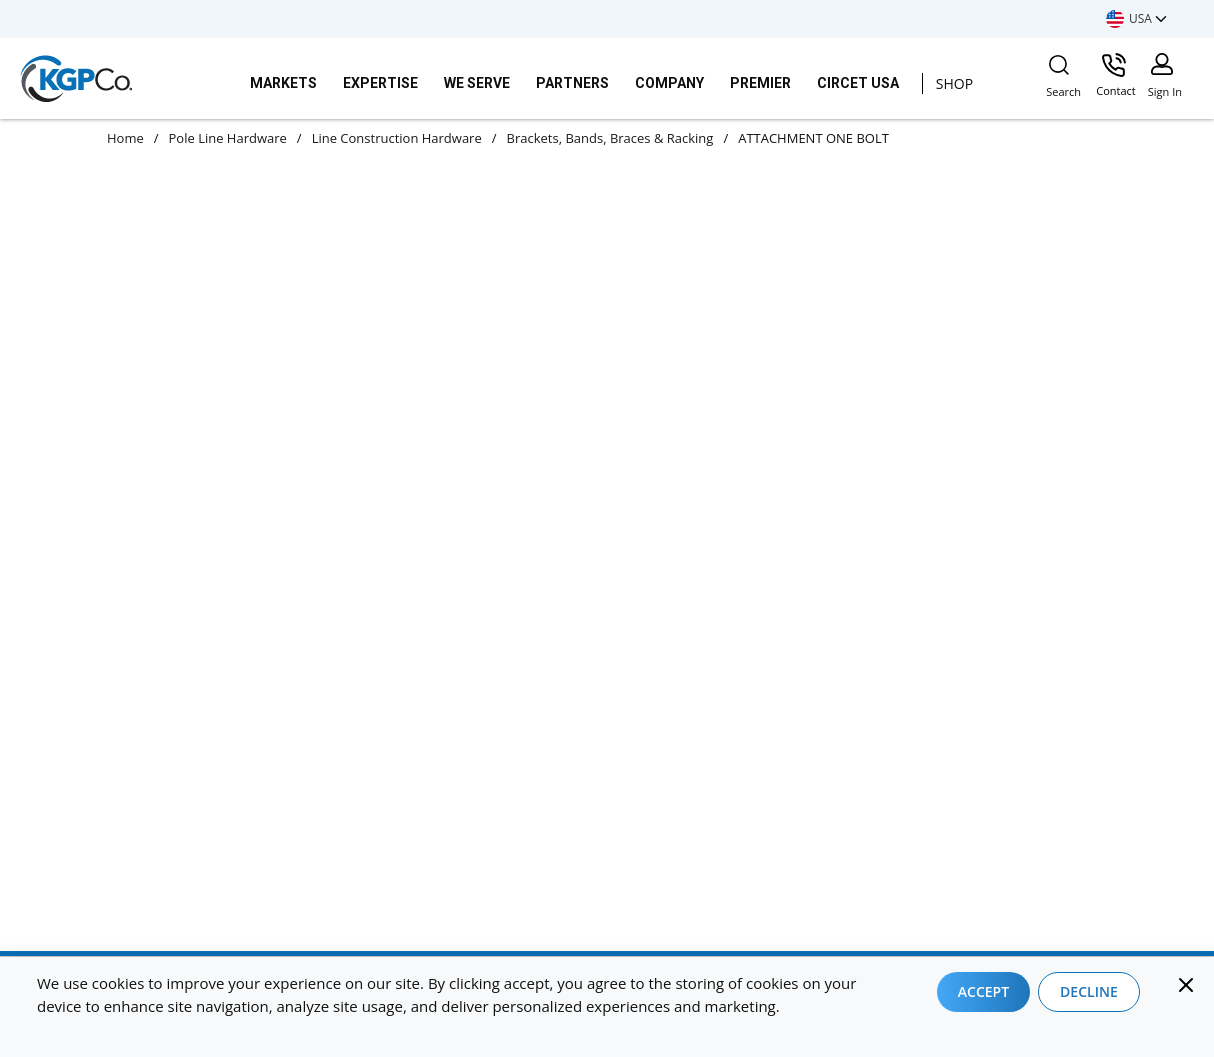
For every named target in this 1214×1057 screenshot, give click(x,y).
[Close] (1186, 985)
